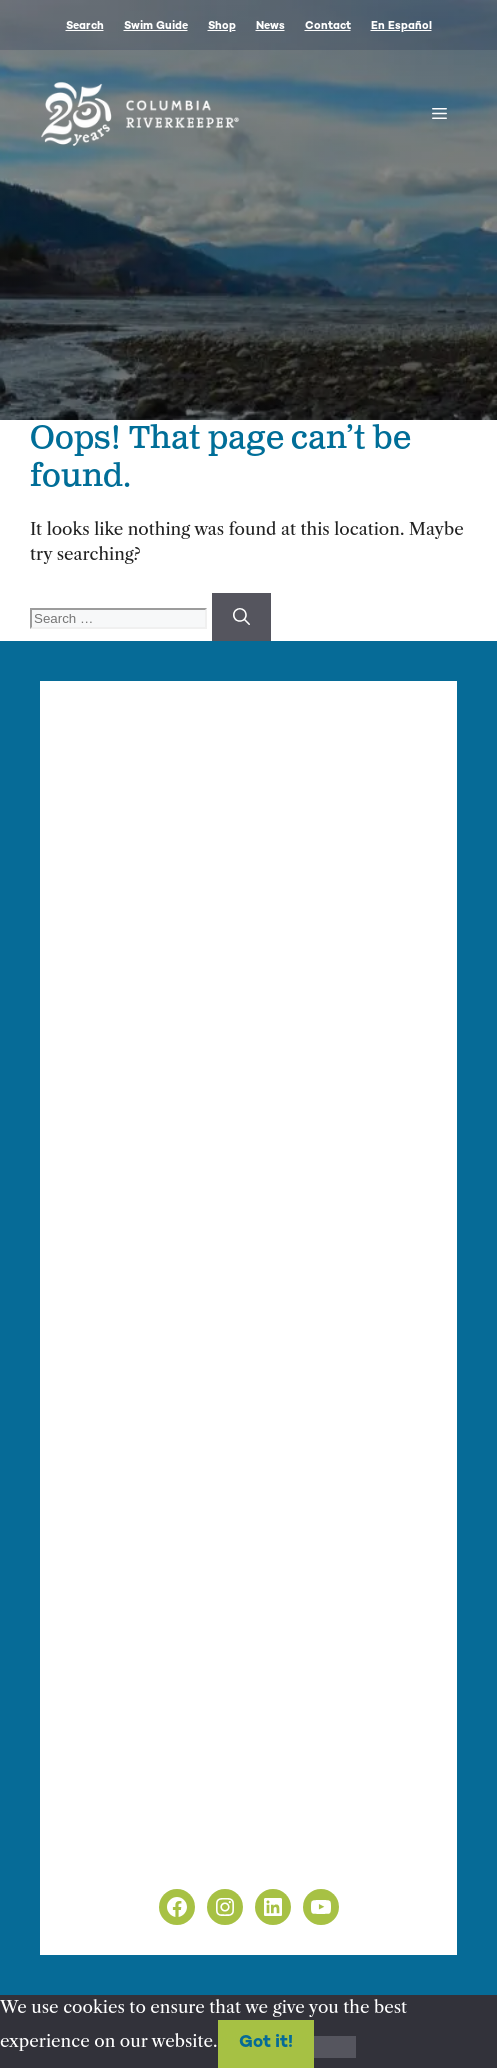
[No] (335, 2047)
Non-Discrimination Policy (178, 1855)
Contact (328, 26)
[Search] (241, 617)
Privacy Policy (126, 1830)
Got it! (266, 2043)
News (270, 26)
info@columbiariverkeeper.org (295, 965)
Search (85, 26)
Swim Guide (156, 26)
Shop (222, 26)
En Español (401, 26)
